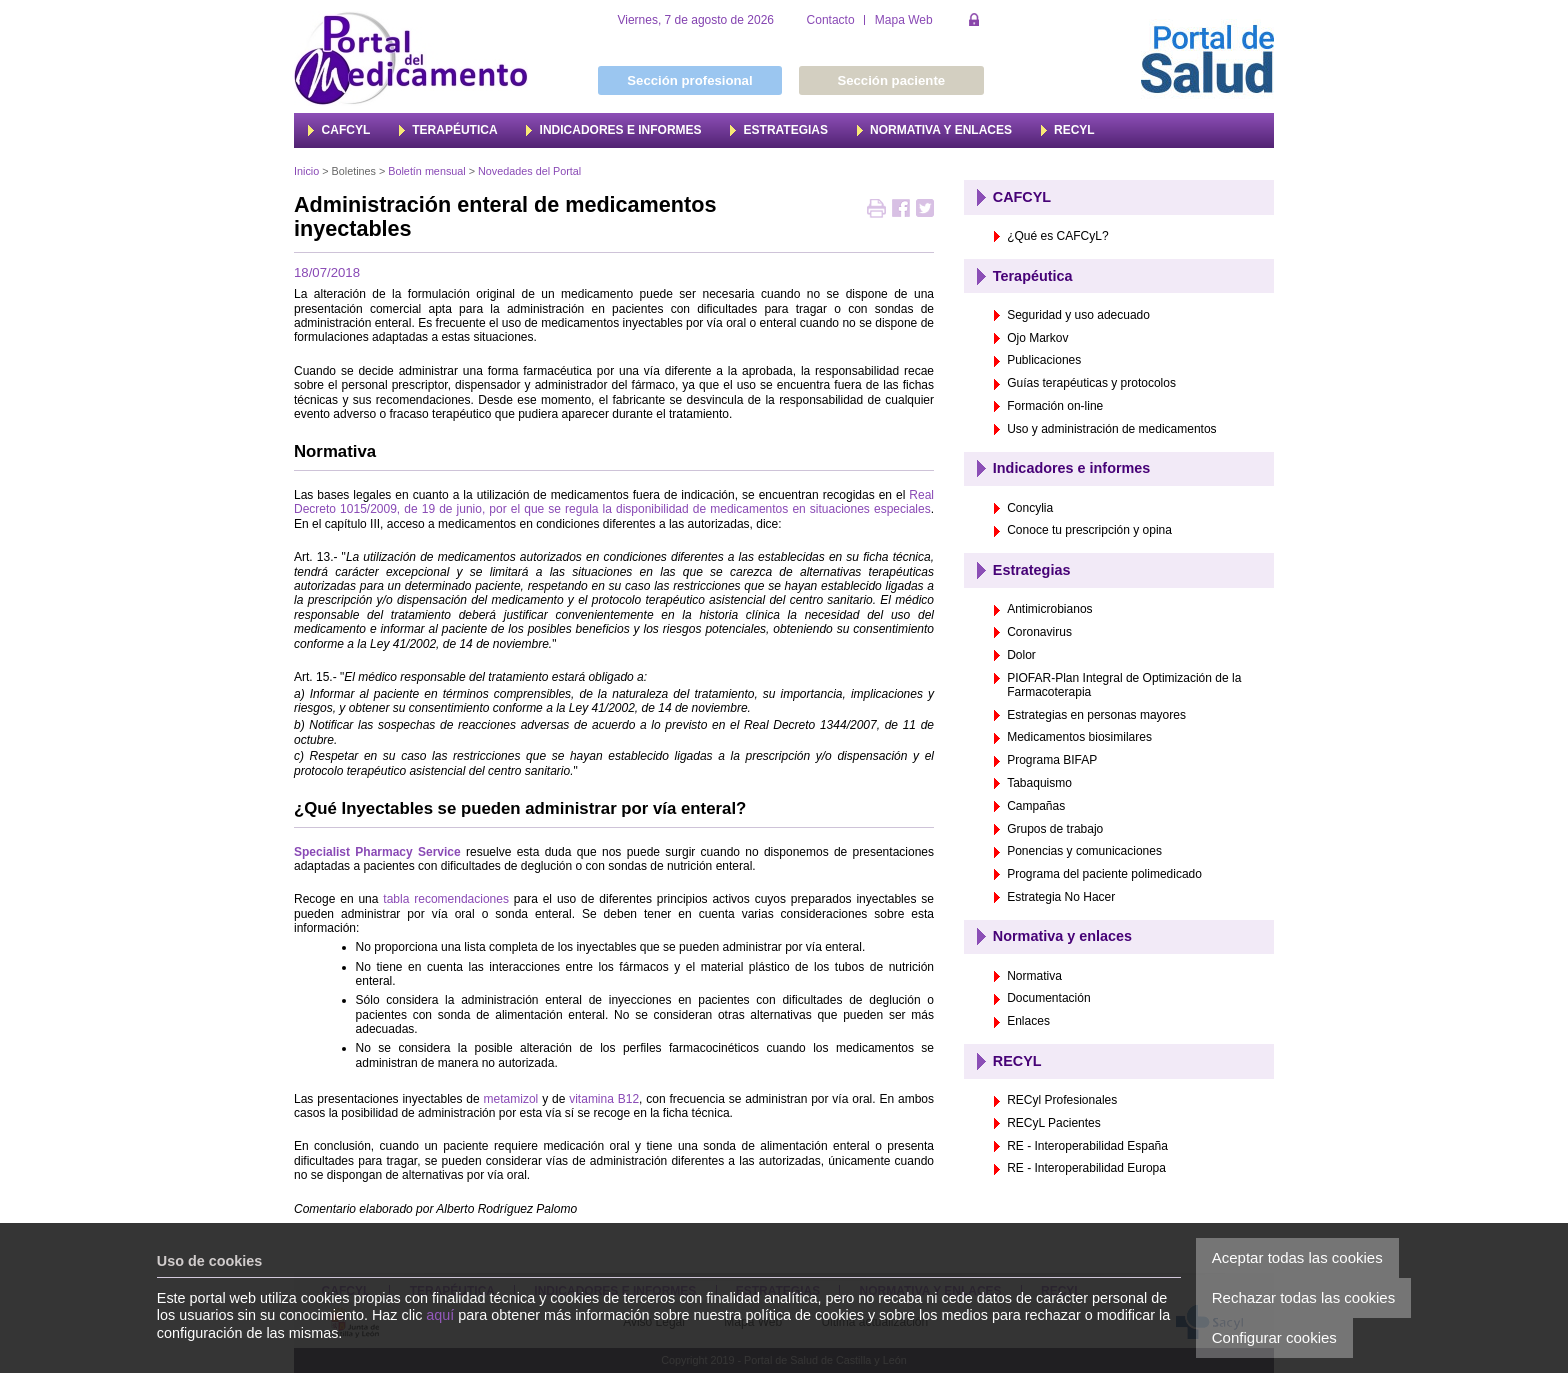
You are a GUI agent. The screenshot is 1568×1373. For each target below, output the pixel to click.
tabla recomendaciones (446, 899)
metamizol (511, 1099)
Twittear (925, 210)
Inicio (306, 171)
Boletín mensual (426, 171)
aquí (440, 1315)
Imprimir (876, 210)
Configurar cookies (1274, 1337)
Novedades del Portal (529, 171)
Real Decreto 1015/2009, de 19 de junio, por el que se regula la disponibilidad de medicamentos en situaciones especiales (614, 502)
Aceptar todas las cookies (1297, 1257)
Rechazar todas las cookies (1303, 1297)
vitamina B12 (604, 1099)
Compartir (901, 210)
